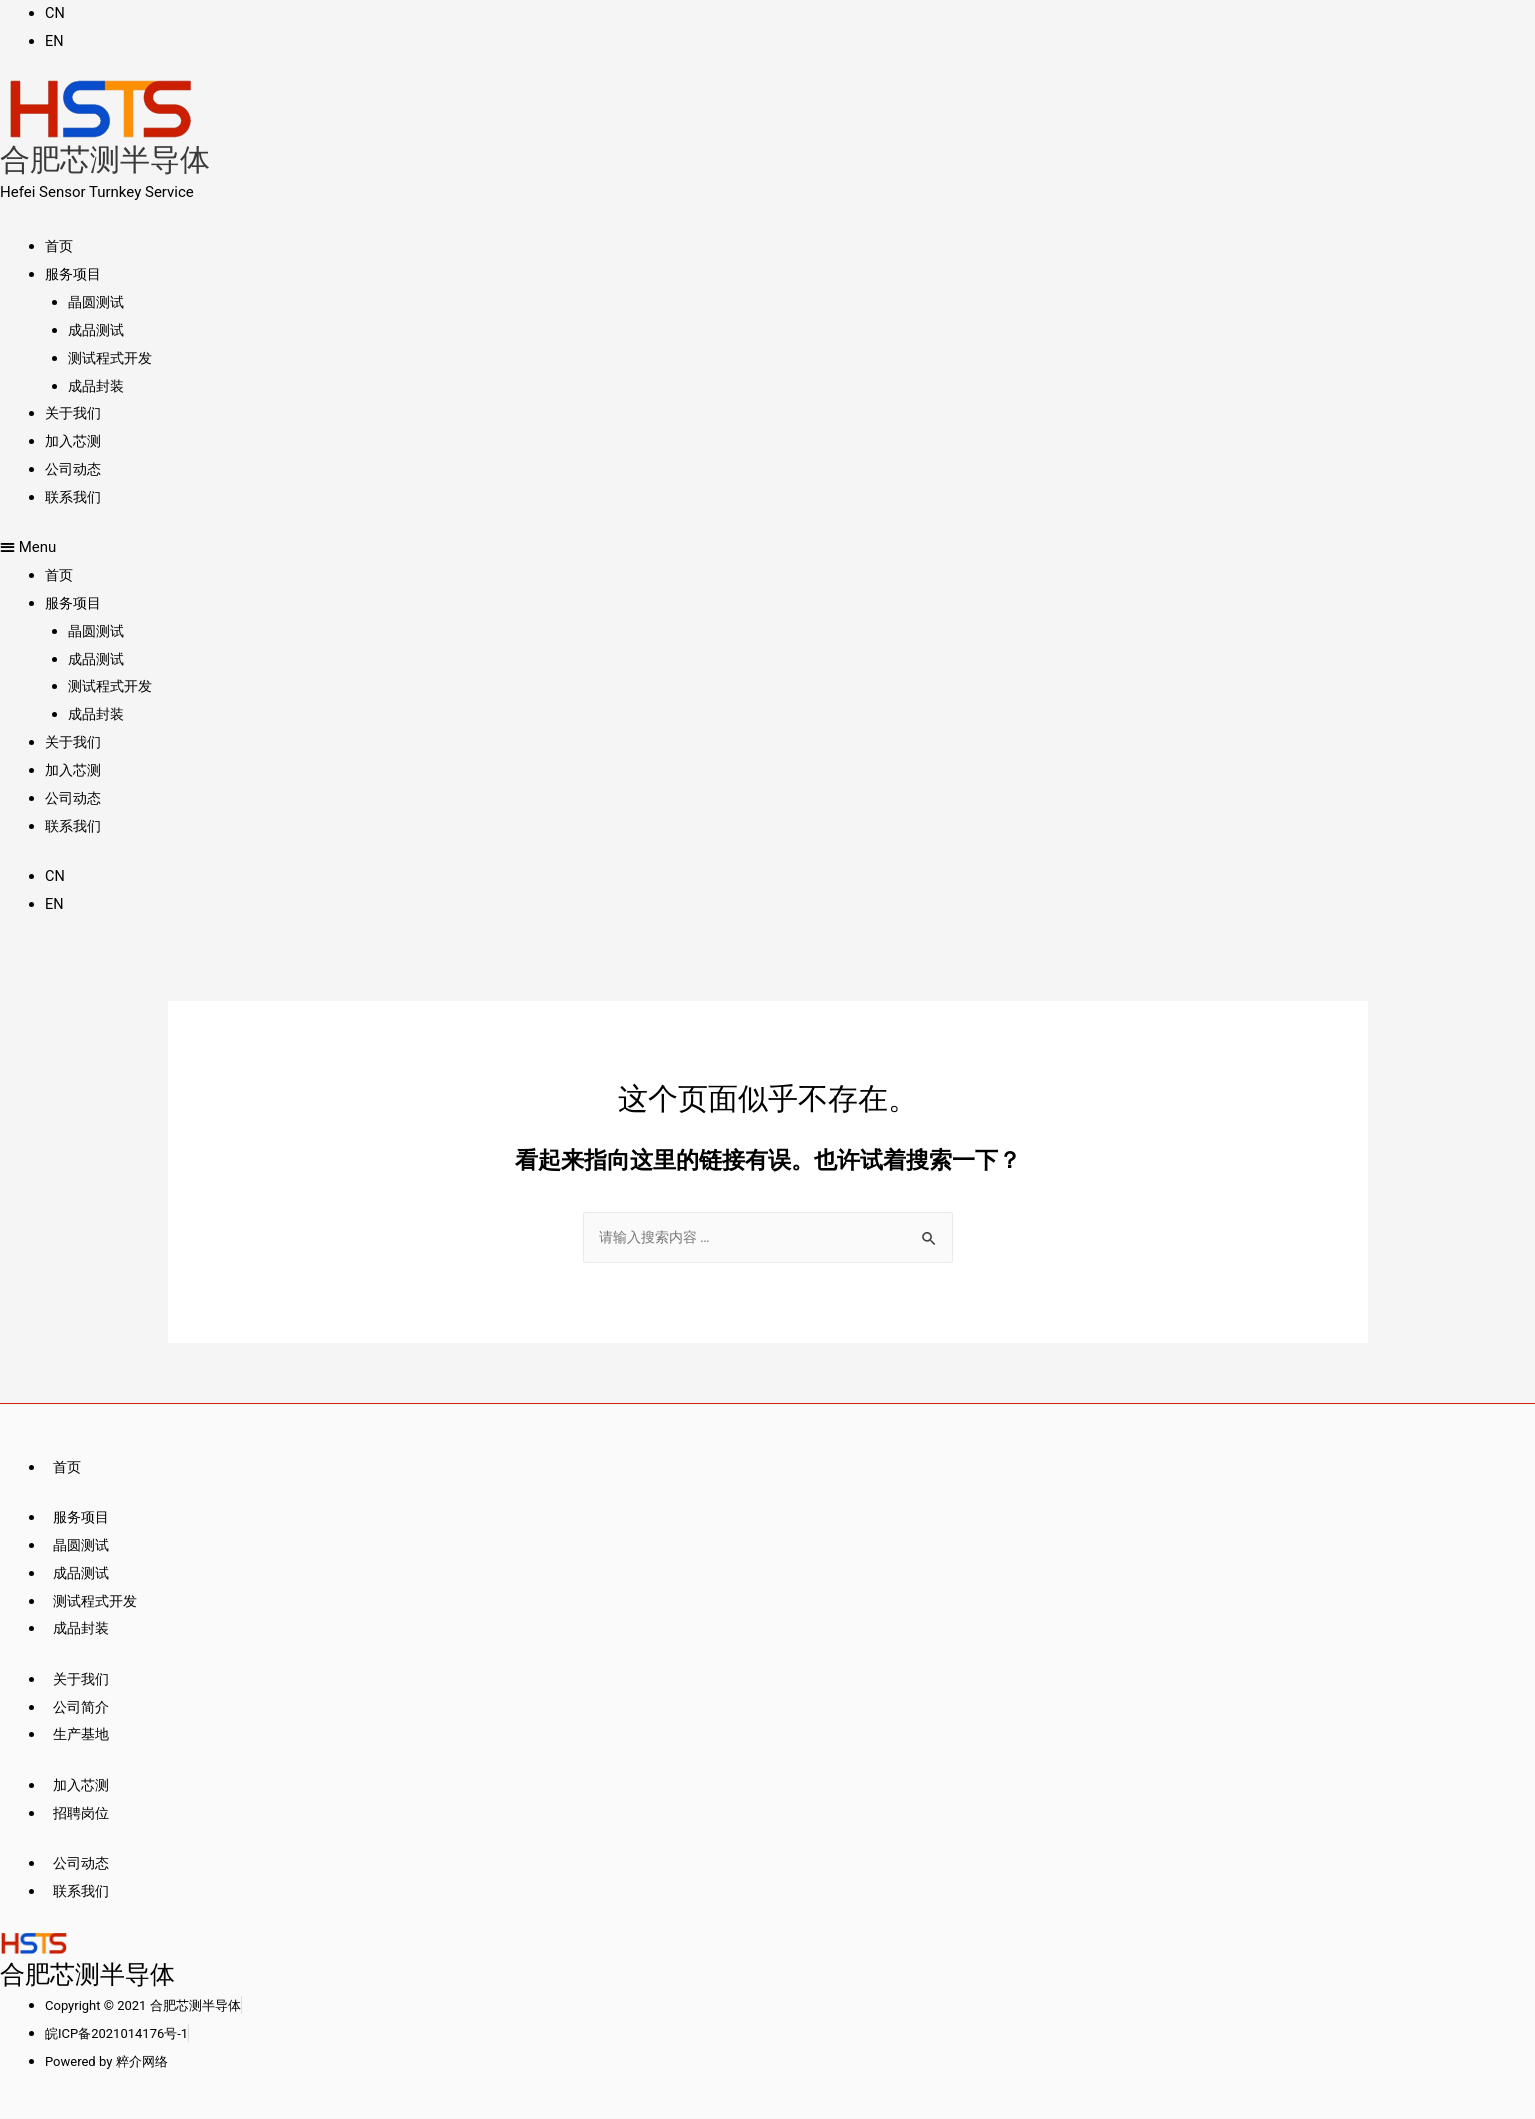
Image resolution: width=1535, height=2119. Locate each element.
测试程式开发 (113, 358)
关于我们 (75, 413)
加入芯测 (75, 441)
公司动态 (75, 469)
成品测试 (98, 330)
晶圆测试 (98, 302)
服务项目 (75, 274)
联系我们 (75, 497)
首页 (60, 246)
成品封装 (98, 386)
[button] (570, 548)
